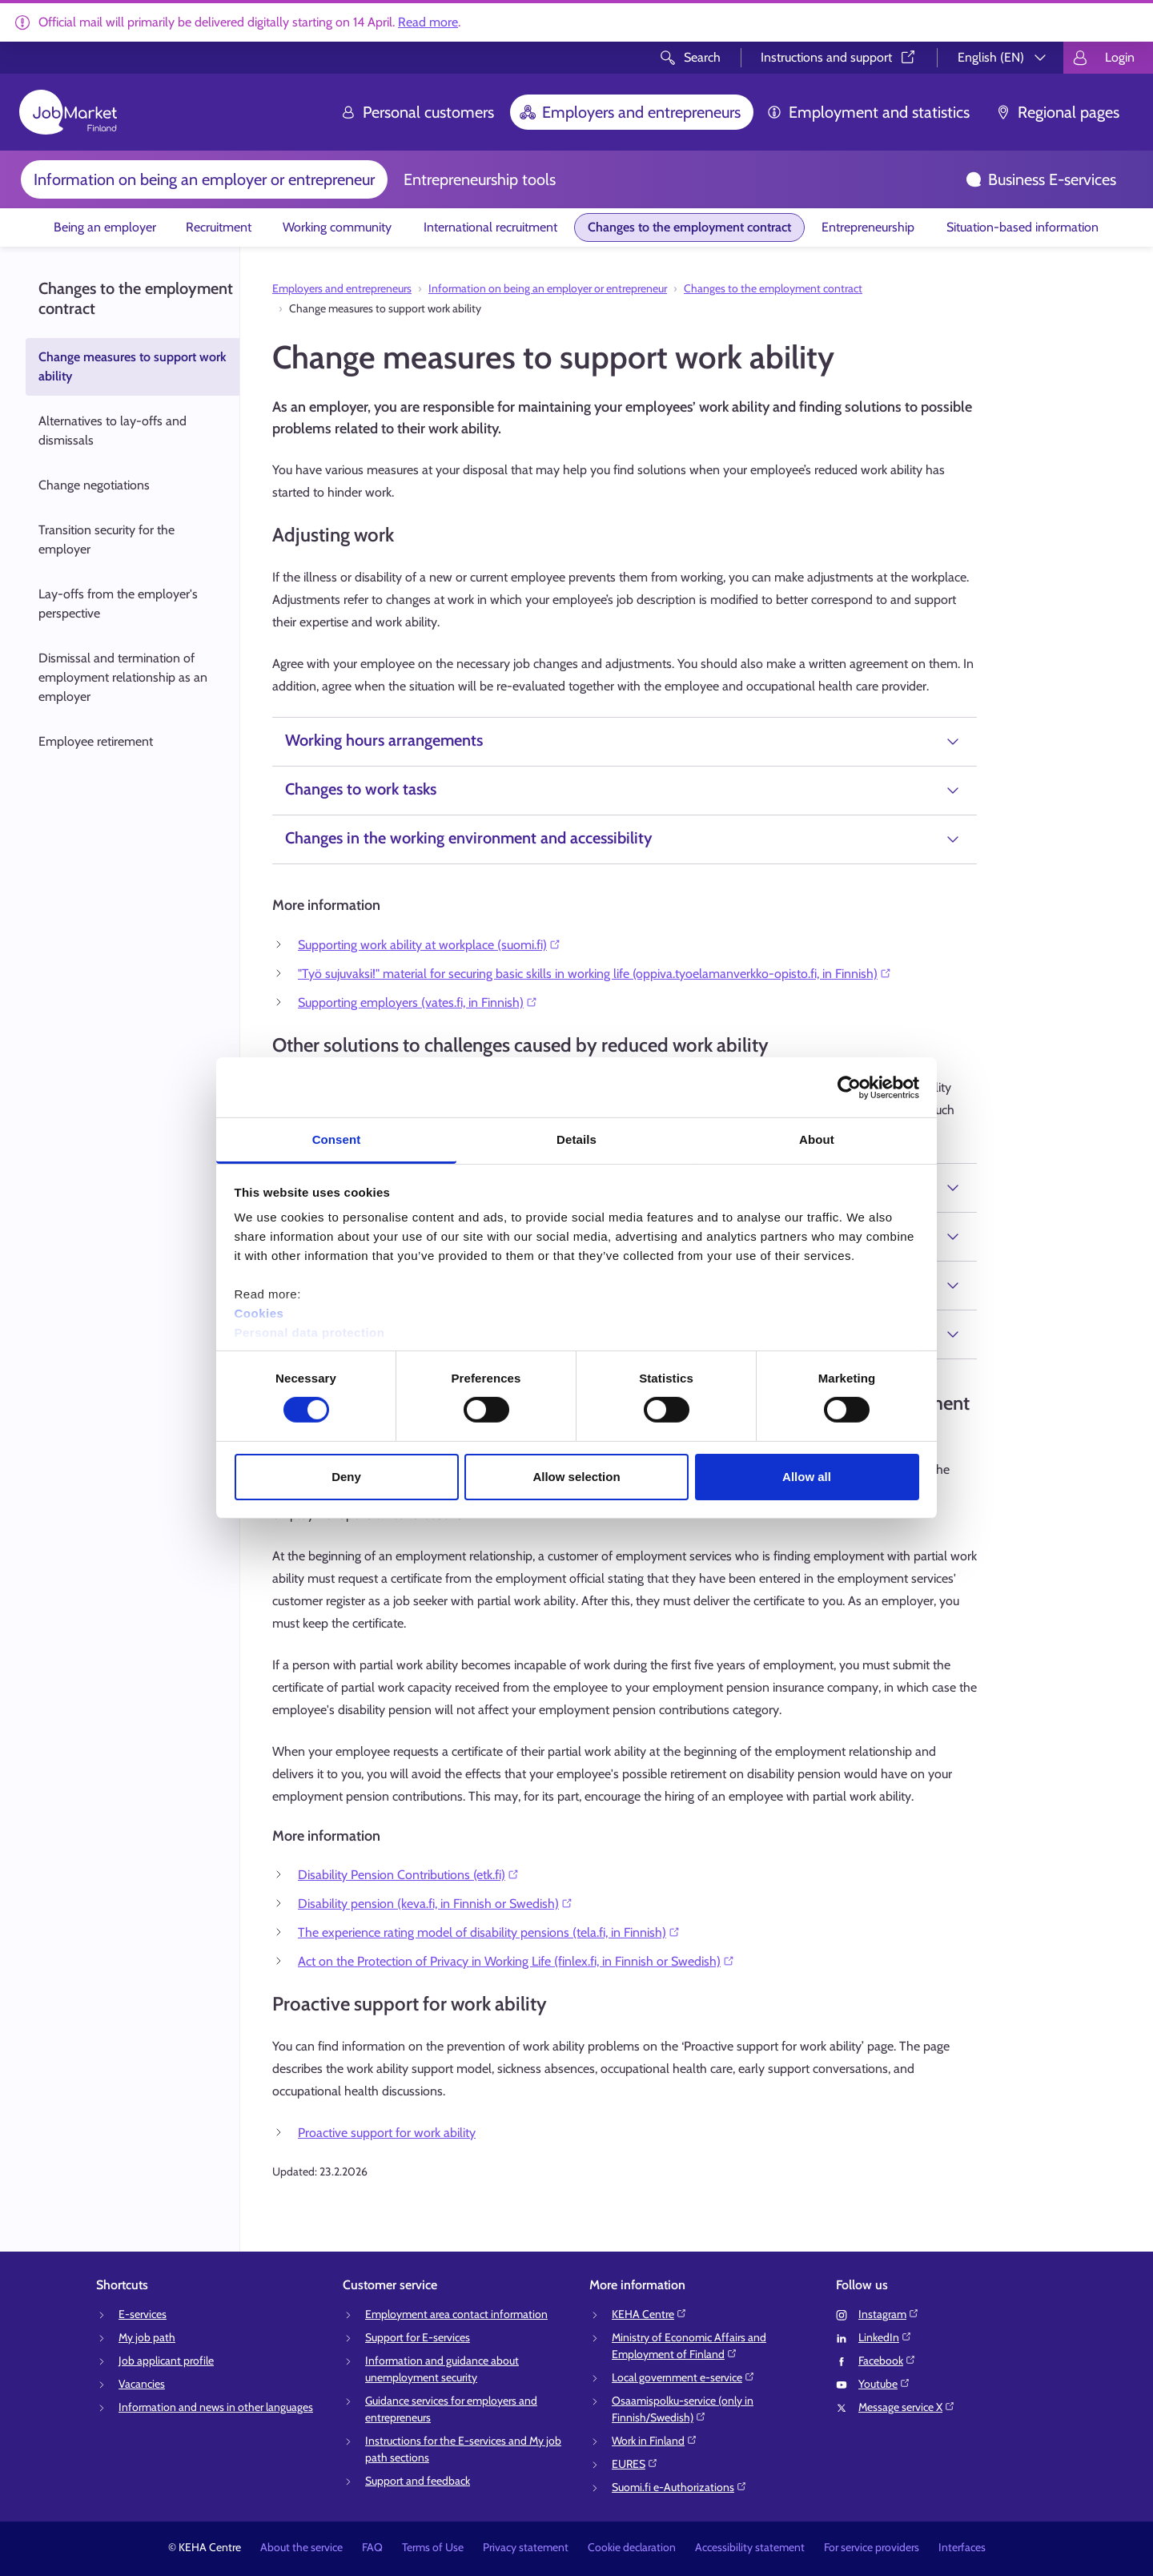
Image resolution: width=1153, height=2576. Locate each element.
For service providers (871, 2547)
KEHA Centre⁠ (649, 2314)
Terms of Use (433, 2547)
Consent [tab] (336, 1139)
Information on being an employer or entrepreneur (204, 179)
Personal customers (417, 112)
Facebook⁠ (887, 2360)
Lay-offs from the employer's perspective (118, 603)
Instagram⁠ (888, 2314)
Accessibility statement (750, 2547)
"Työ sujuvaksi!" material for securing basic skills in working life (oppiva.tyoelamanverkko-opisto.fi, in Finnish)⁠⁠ (595, 973)
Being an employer (105, 227)
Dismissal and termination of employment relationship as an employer (122, 677)
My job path (147, 2337)
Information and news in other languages (216, 2407)
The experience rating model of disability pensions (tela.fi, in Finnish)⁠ (489, 1932)
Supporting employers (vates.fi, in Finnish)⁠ (418, 1002)
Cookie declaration (632, 2547)
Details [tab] (576, 1139)
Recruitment (218, 227)
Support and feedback (417, 2480)
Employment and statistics (868, 112)
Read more (428, 22)
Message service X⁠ (906, 2407)
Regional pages (1057, 112)
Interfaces (962, 2547)
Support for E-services (417, 2337)
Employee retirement (95, 741)
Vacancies (142, 2384)
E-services (143, 2314)
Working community (337, 227)
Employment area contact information (456, 2314)
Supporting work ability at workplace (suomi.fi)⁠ (429, 944)
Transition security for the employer (106, 539)
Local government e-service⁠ (683, 2377)
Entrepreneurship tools (480, 179)
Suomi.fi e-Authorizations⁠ (679, 2487)
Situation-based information (1022, 227)
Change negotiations (94, 485)
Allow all (806, 1476)
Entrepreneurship (868, 227)
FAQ (372, 2547)
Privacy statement (525, 2547)
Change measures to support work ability (132, 366)
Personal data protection (310, 1332)
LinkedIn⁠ (885, 2337)
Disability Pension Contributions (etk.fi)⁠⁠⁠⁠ (409, 1874)
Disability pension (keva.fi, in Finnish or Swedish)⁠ (435, 1903)
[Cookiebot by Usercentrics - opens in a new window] (849, 1087)
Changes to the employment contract (689, 227)
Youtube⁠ (884, 2384)
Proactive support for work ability (387, 2132)
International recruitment (490, 227)
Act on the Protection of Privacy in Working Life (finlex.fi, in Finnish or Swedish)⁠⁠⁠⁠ (516, 1961)
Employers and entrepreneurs (630, 112)
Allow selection (576, 1476)
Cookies (259, 1313)
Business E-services (1041, 179)
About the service (301, 2547)
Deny (346, 1476)
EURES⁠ (635, 2464)
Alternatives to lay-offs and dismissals (112, 430)
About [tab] (816, 1139)
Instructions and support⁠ (839, 57)
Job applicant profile (166, 2360)
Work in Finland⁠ (654, 2440)
